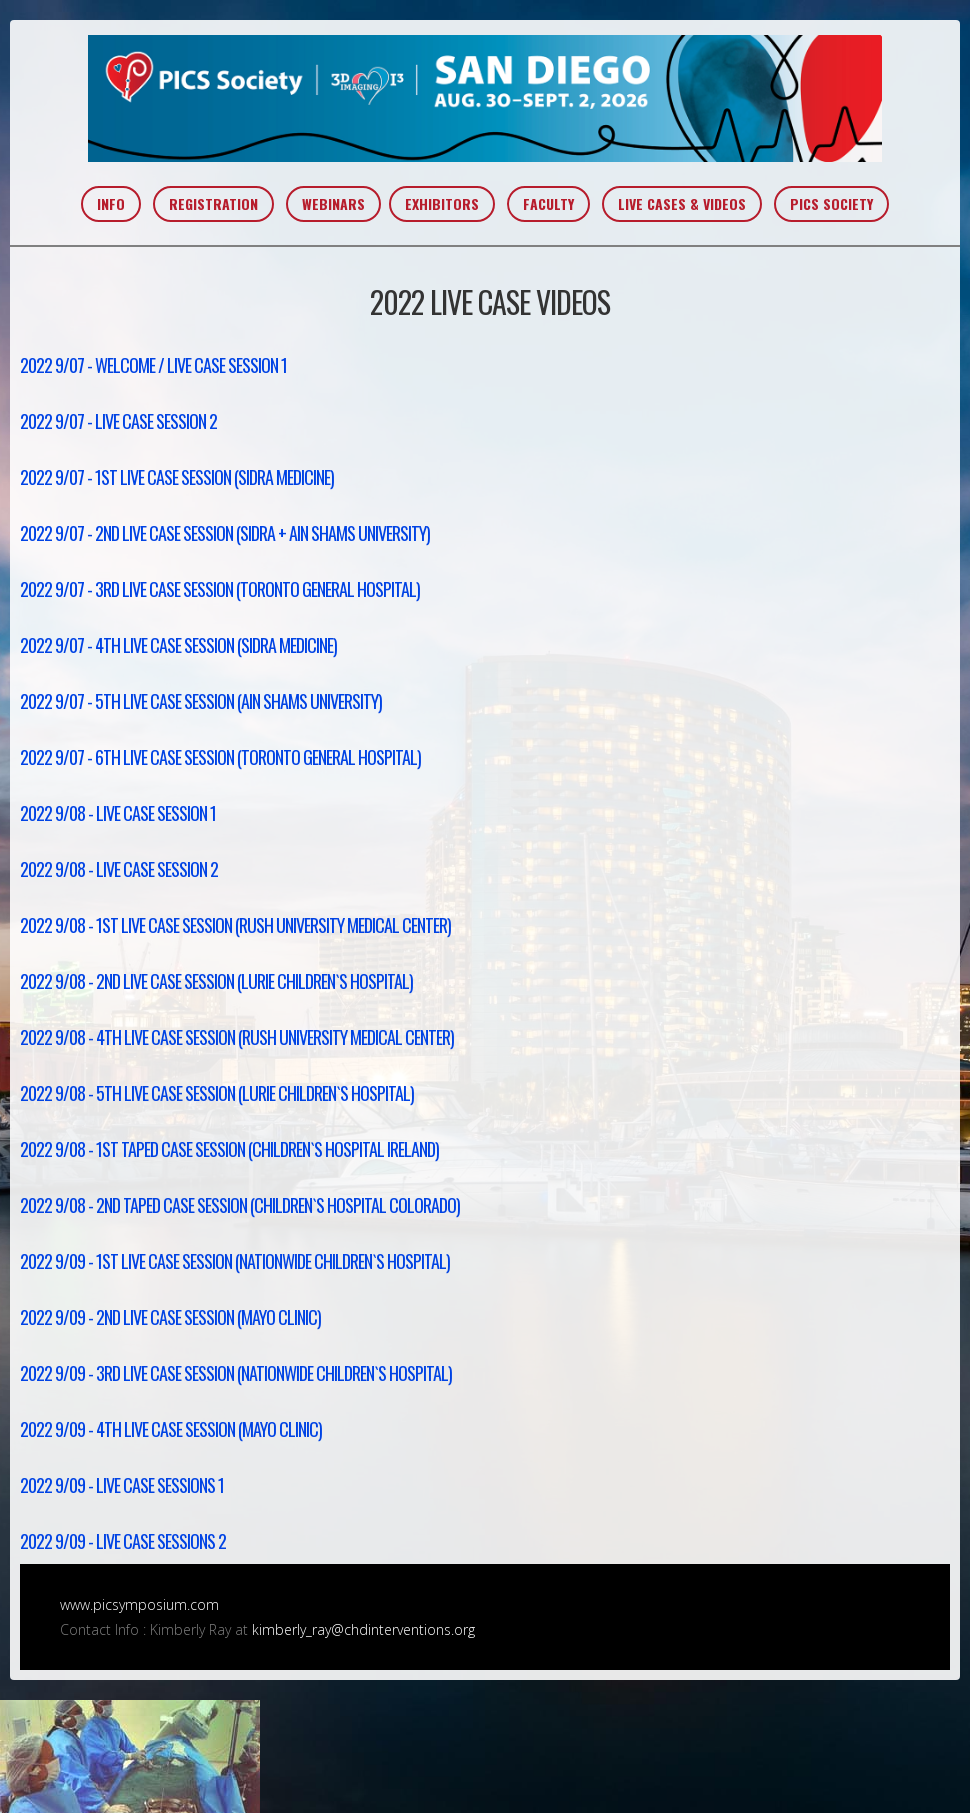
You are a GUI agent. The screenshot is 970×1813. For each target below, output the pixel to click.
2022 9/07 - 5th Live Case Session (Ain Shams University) (201, 701)
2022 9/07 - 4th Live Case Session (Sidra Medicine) (178, 645)
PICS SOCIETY (831, 203)
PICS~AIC (485, 98)
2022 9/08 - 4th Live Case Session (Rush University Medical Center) (237, 1037)
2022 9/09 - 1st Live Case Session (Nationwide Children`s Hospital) (235, 1261)
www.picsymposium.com (139, 1604)
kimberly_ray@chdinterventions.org (363, 1629)
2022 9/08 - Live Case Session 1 (118, 813)
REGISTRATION (213, 203)
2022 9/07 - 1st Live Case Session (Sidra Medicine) (177, 477)
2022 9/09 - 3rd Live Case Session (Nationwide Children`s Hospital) (236, 1373)
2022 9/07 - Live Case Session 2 (118, 421)
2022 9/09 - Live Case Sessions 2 (123, 1541)
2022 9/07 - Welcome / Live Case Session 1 (153, 365)
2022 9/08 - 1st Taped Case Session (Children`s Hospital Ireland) (229, 1149)
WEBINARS (333, 203)
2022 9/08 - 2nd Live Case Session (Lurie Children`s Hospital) (216, 981)
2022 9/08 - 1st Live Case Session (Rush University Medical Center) (235, 925)
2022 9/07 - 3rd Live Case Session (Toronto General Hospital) (220, 589)
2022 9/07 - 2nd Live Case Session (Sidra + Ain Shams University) (225, 533)
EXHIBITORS (442, 203)
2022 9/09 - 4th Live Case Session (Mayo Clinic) (171, 1429)
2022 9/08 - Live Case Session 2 (119, 869)
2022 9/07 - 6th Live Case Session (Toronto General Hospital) (220, 757)
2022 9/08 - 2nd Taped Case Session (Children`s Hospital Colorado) (240, 1205)
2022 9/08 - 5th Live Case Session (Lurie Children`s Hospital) (217, 1093)
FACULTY (548, 203)
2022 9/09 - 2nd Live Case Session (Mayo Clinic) (170, 1317)
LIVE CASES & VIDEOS (682, 203)
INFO (111, 203)
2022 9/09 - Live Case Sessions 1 (122, 1485)
